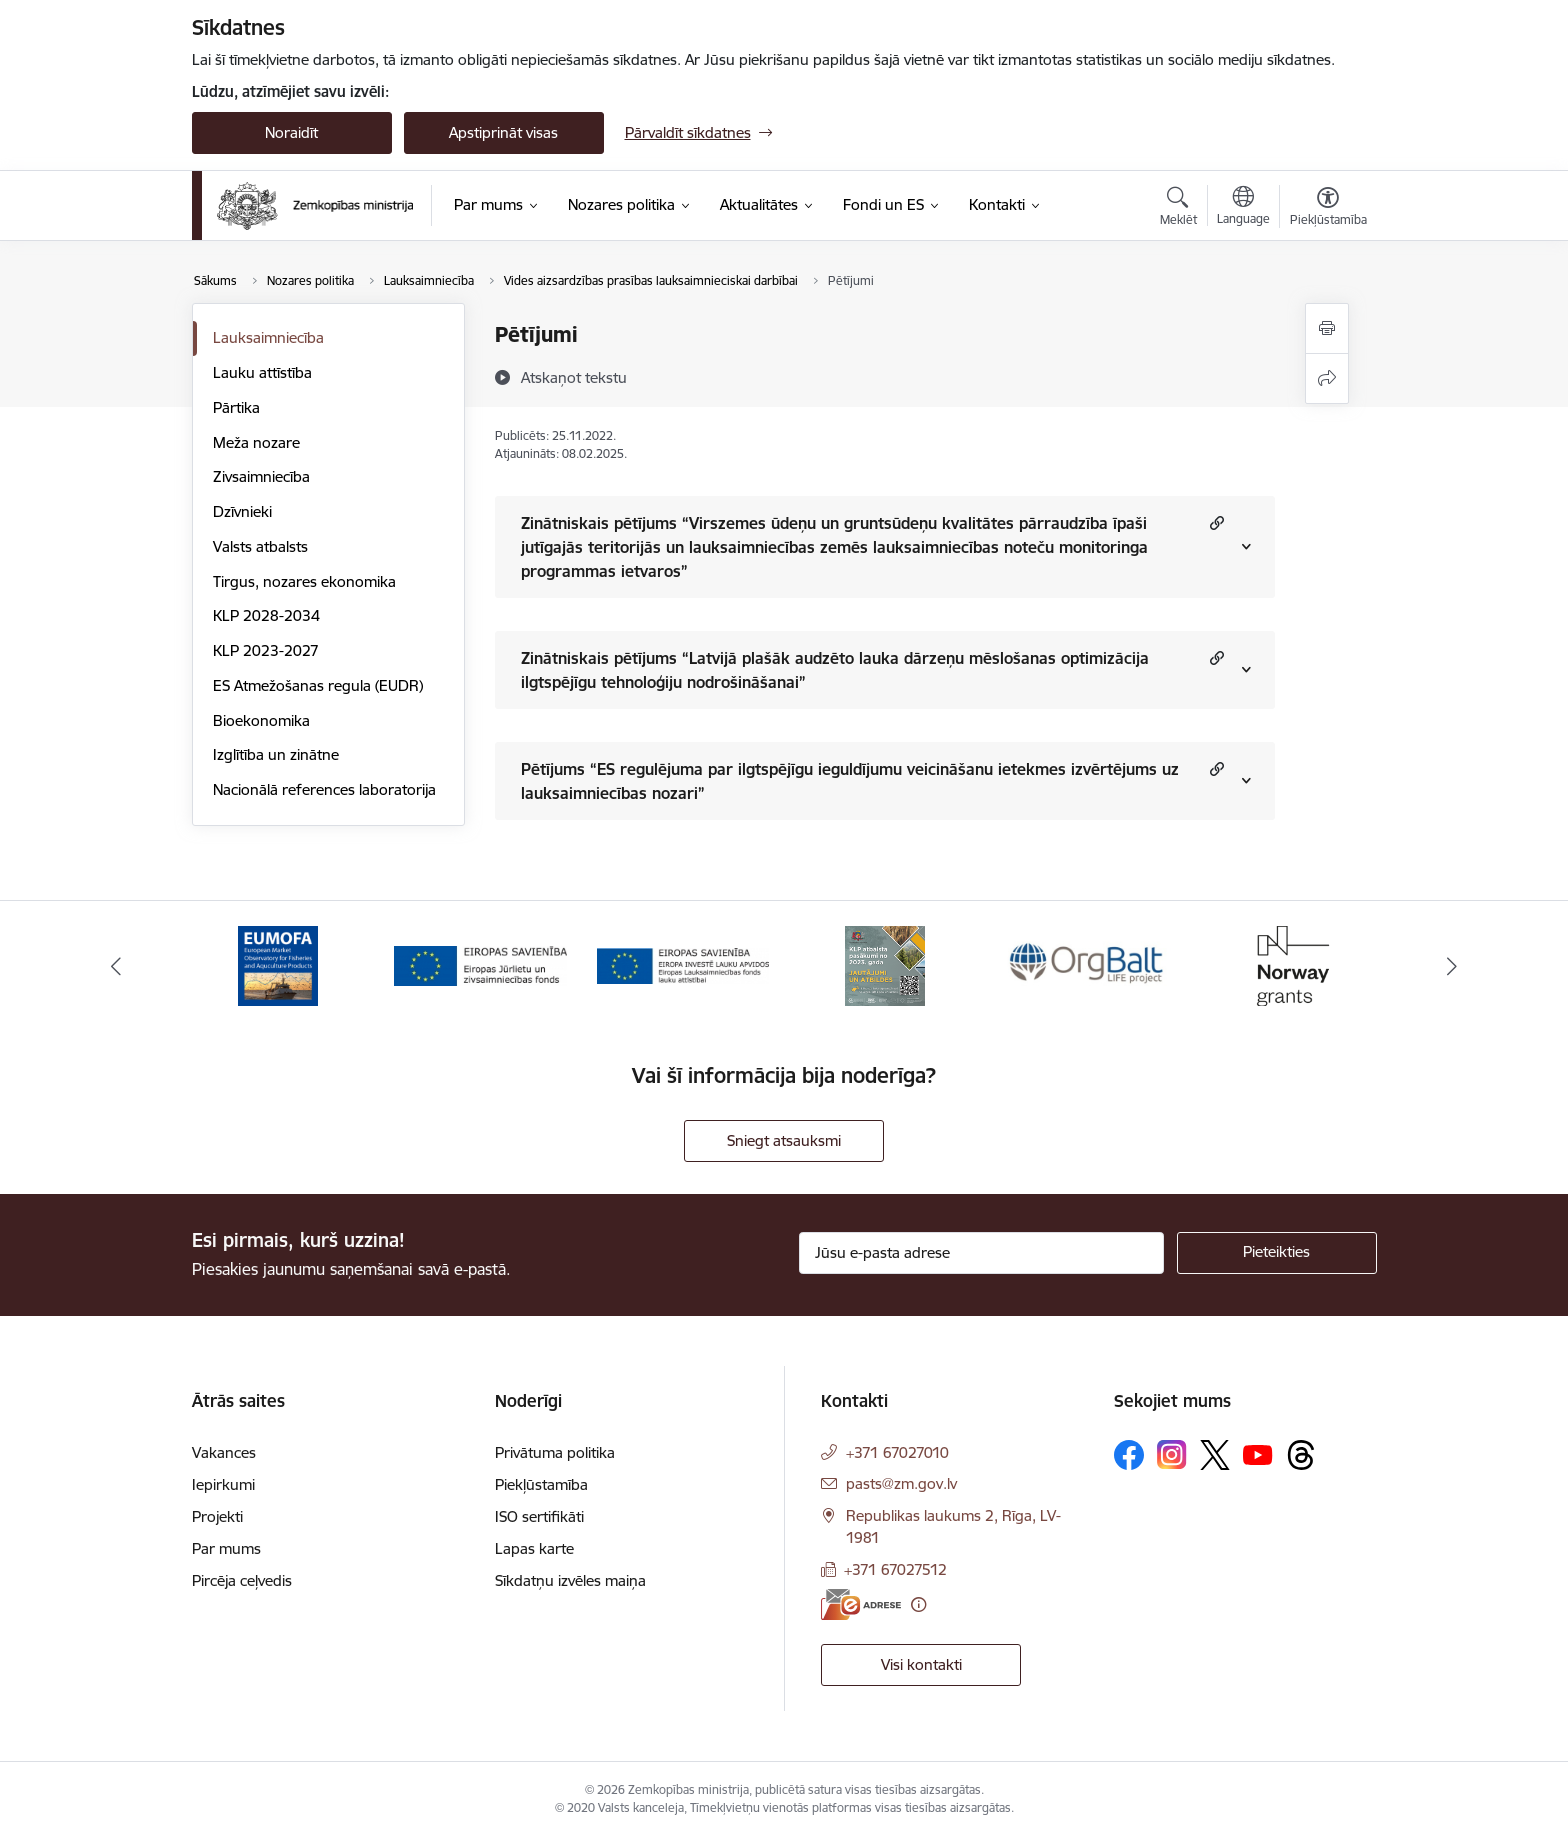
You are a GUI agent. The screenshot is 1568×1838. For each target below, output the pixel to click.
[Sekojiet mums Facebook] (1129, 1455)
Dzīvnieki (242, 511)
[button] (1214, 522)
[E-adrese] (861, 1604)
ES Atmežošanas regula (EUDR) (318, 685)
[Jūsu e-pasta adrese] (981, 1253)
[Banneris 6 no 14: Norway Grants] (1290, 964)
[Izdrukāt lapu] (1327, 328)
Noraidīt (291, 132)
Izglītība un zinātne (276, 754)
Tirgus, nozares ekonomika (304, 581)
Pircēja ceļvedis (242, 1580)
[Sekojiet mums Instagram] (1172, 1454)
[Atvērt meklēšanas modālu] (1178, 209)
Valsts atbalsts (260, 546)
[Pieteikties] (1277, 1253)
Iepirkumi (223, 1484)
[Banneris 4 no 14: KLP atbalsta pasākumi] (885, 964)
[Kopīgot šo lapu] (1327, 378)
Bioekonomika (261, 720)
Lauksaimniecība (268, 337)
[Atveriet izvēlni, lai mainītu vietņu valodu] (1243, 208)
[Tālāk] (1453, 966)
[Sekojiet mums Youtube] (1258, 1454)
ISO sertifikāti (539, 1516)
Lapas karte (534, 1548)
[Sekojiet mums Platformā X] (1215, 1455)
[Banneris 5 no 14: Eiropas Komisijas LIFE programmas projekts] (1088, 964)
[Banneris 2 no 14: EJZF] (480, 964)
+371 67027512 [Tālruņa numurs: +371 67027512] (895, 1569)
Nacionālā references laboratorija (324, 789)
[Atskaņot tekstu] (574, 377)
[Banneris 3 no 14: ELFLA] (683, 964)
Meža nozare (256, 442)
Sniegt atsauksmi (784, 1140)
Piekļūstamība (541, 1484)
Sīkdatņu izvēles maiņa (570, 1580)
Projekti (217, 1516)
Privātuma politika (555, 1452)
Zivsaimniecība (261, 476)
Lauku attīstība (262, 372)
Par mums (226, 1548)
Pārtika (236, 407)
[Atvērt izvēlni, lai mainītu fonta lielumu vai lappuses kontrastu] (1328, 209)
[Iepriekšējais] (116, 966)
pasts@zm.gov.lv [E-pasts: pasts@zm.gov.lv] (901, 1483)
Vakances (224, 1452)
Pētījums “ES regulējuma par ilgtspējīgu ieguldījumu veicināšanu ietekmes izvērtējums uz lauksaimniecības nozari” (850, 781)
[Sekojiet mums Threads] (1301, 1455)
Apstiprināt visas (503, 132)
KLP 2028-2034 (266, 615)
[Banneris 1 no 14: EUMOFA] (278, 964)
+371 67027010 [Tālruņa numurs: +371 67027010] (897, 1452)
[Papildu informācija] (918, 1604)
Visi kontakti (921, 1664)
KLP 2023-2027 (266, 650)
